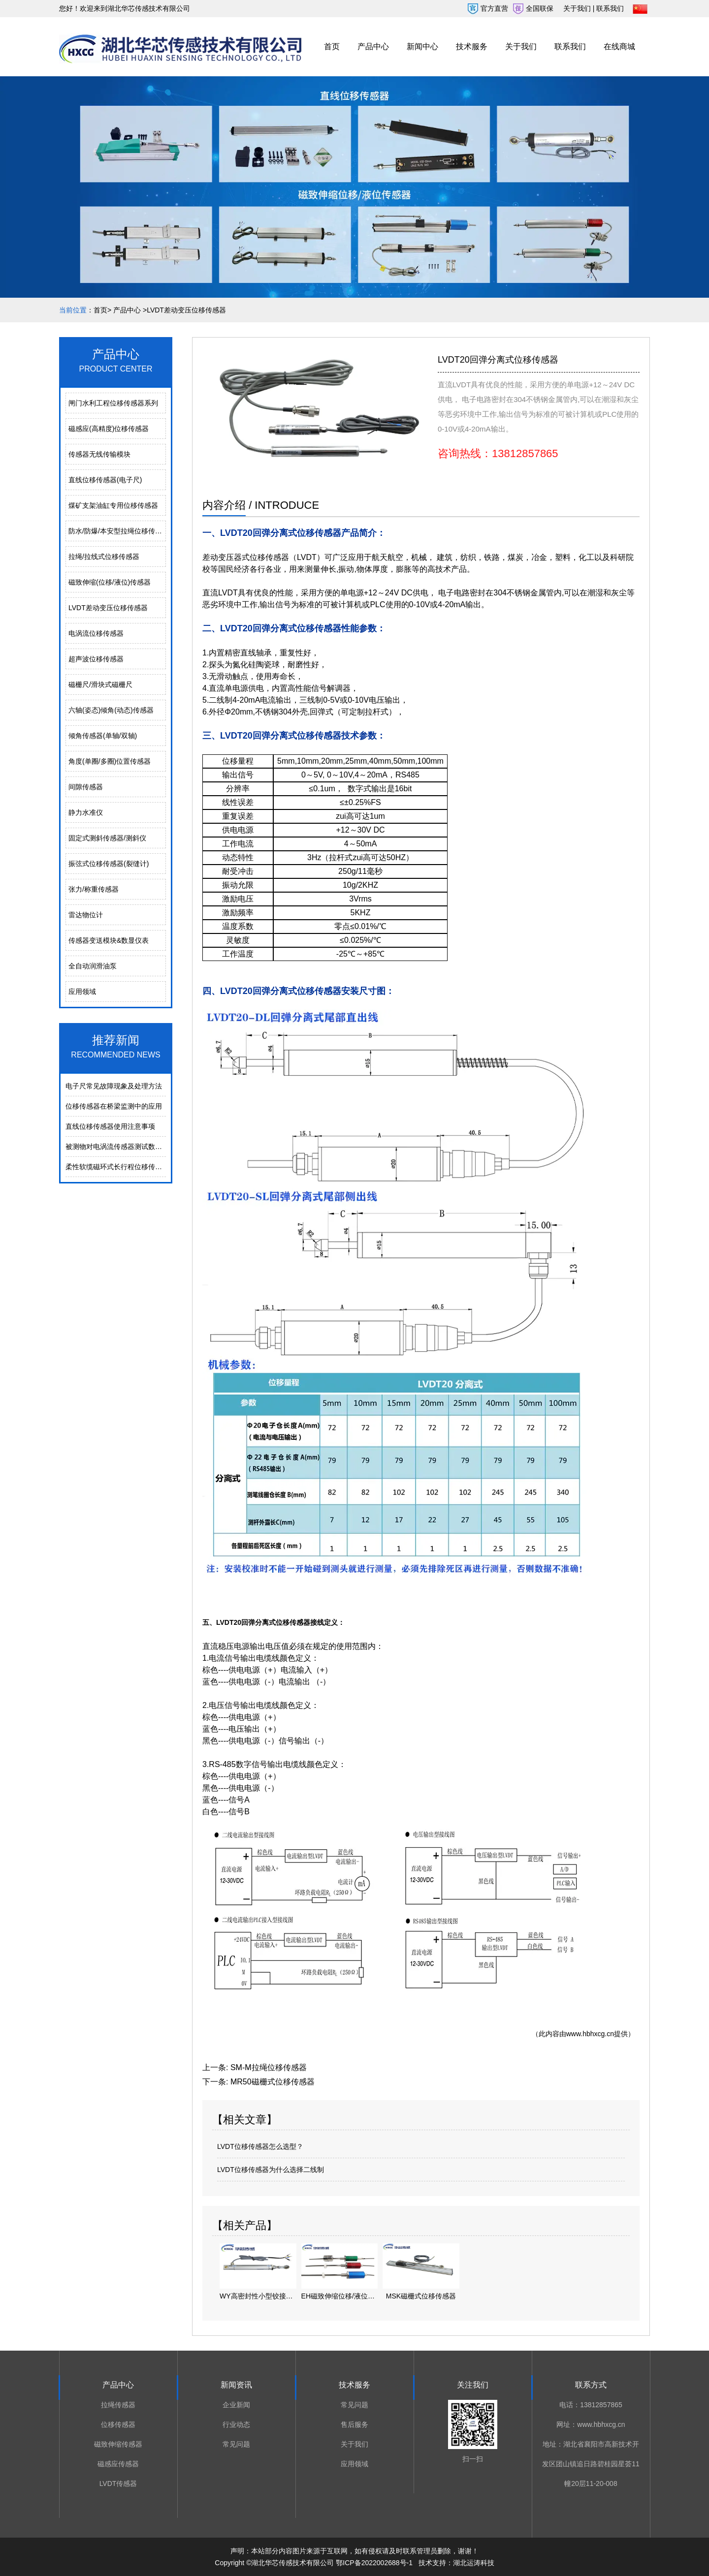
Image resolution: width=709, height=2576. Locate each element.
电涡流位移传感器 (96, 633)
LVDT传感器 (118, 2483)
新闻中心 (422, 46)
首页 (332, 46)
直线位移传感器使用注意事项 (110, 1126)
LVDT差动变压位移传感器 (108, 608)
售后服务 (354, 2424)
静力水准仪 (85, 812)
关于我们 (521, 46)
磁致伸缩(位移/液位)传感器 (109, 582)
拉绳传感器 (118, 2405)
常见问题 (236, 2444)
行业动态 (236, 2424)
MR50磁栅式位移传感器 (272, 2082)
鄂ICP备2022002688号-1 (374, 2563)
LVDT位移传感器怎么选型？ (260, 2146)
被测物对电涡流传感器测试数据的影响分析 (130, 1146)
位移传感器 (118, 2424)
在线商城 (619, 46)
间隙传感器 (85, 787)
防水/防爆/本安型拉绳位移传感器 (117, 531)
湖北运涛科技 (473, 2563)
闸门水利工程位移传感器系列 (113, 403)
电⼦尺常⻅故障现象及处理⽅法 (113, 1086)
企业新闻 (236, 2405)
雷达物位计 (85, 915)
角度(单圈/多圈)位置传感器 (109, 761)
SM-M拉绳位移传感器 (268, 2067)
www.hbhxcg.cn (590, 2034)
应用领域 (82, 991)
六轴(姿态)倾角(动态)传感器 (111, 710)
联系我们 (570, 46)
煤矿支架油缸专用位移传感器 (113, 505)
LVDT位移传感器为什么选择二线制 (270, 2169)
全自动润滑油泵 (92, 966)
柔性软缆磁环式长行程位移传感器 (117, 1167)
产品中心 (373, 46)
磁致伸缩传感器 (118, 2444)
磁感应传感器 (118, 2464)
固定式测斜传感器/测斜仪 (107, 838)
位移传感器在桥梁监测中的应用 (113, 1106)
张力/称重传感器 (93, 889)
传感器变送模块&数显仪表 (108, 940)
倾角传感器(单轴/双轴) (102, 736)
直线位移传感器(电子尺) (105, 480)
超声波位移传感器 (96, 659)
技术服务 (471, 46)
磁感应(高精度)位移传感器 (108, 429)
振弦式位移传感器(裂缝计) (108, 864)
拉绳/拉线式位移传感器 (103, 556)
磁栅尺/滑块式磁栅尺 (100, 684)
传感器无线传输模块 (99, 454)
